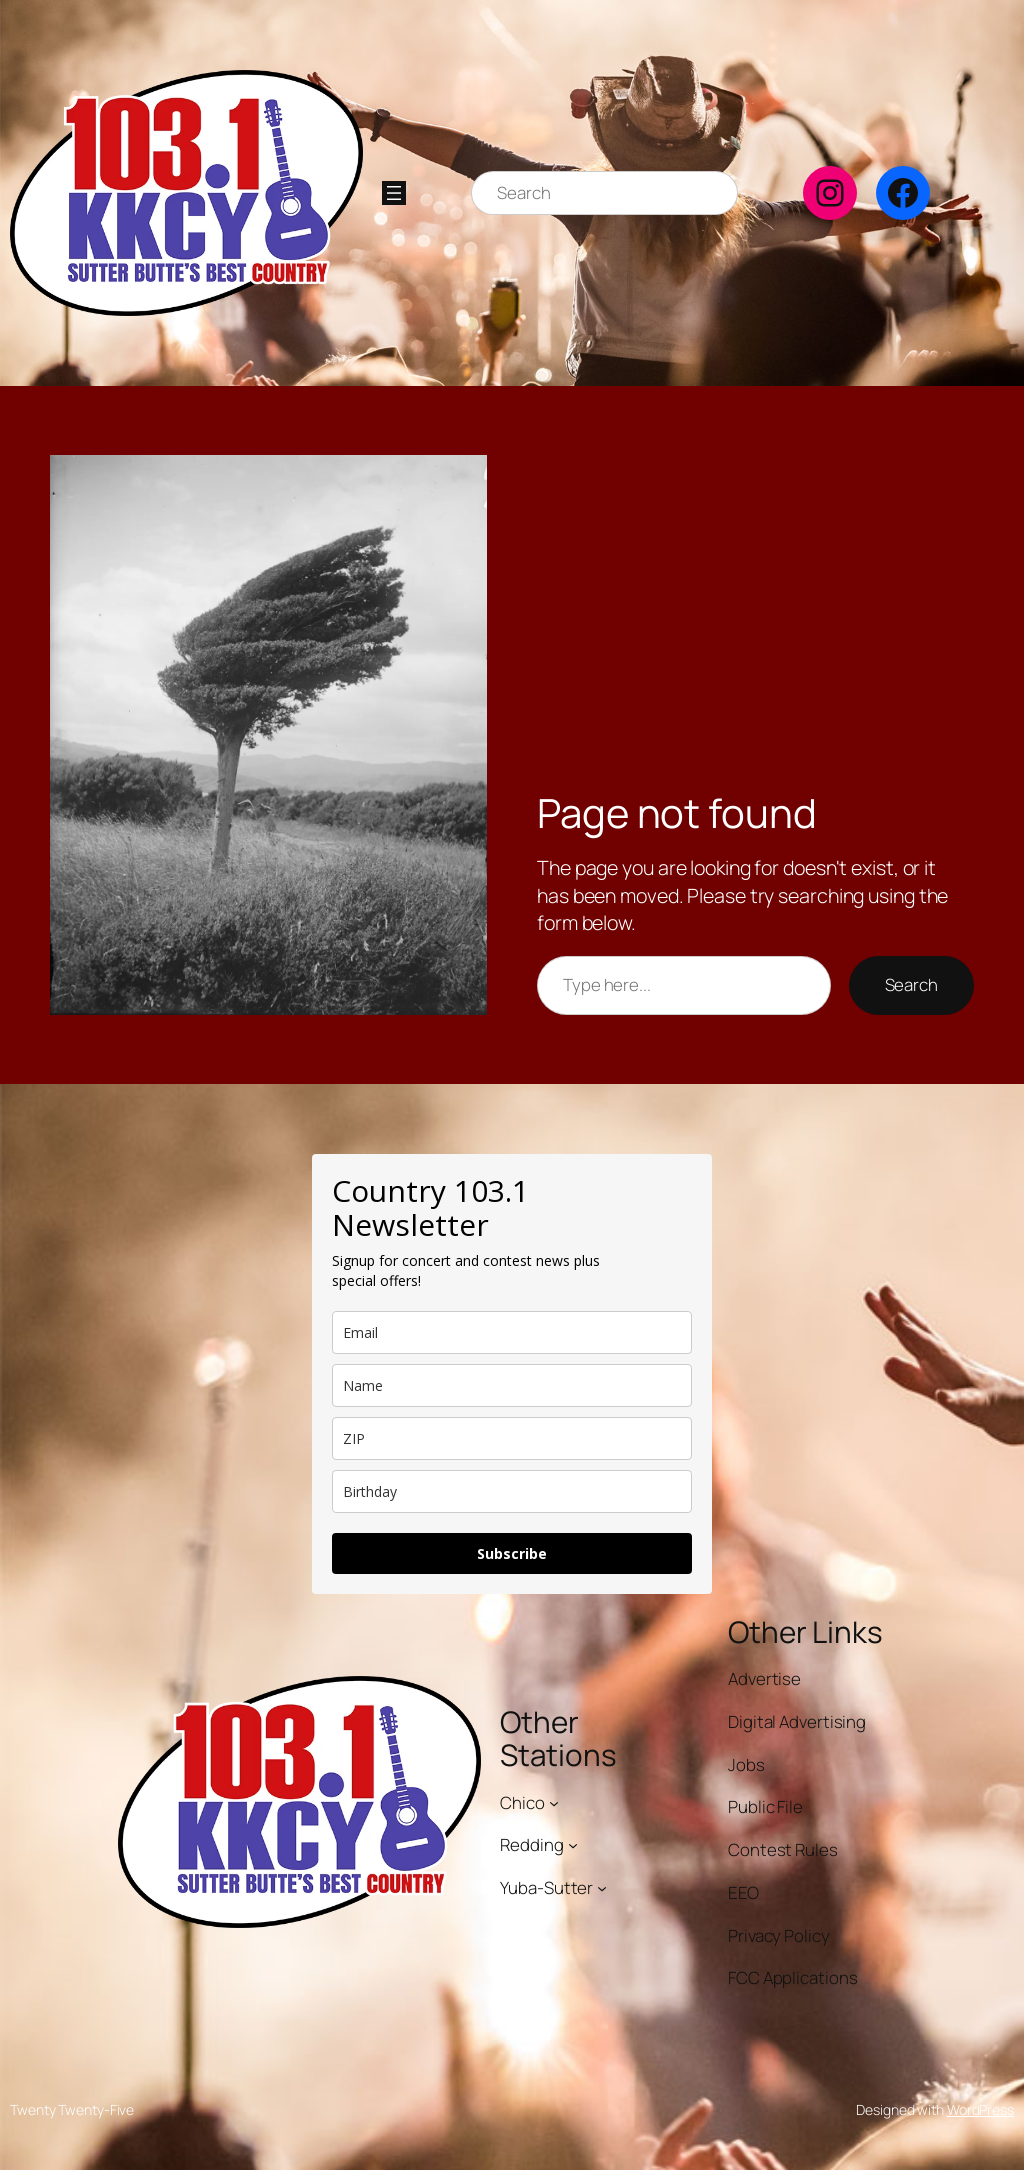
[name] (512, 1385)
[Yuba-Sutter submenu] (602, 1888)
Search (911, 984)
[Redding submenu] (573, 1845)
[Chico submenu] (554, 1802)
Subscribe (512, 1553)
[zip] (512, 1438)
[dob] (512, 1491)
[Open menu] (394, 193)
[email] (512, 1332)
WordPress (980, 2109)
